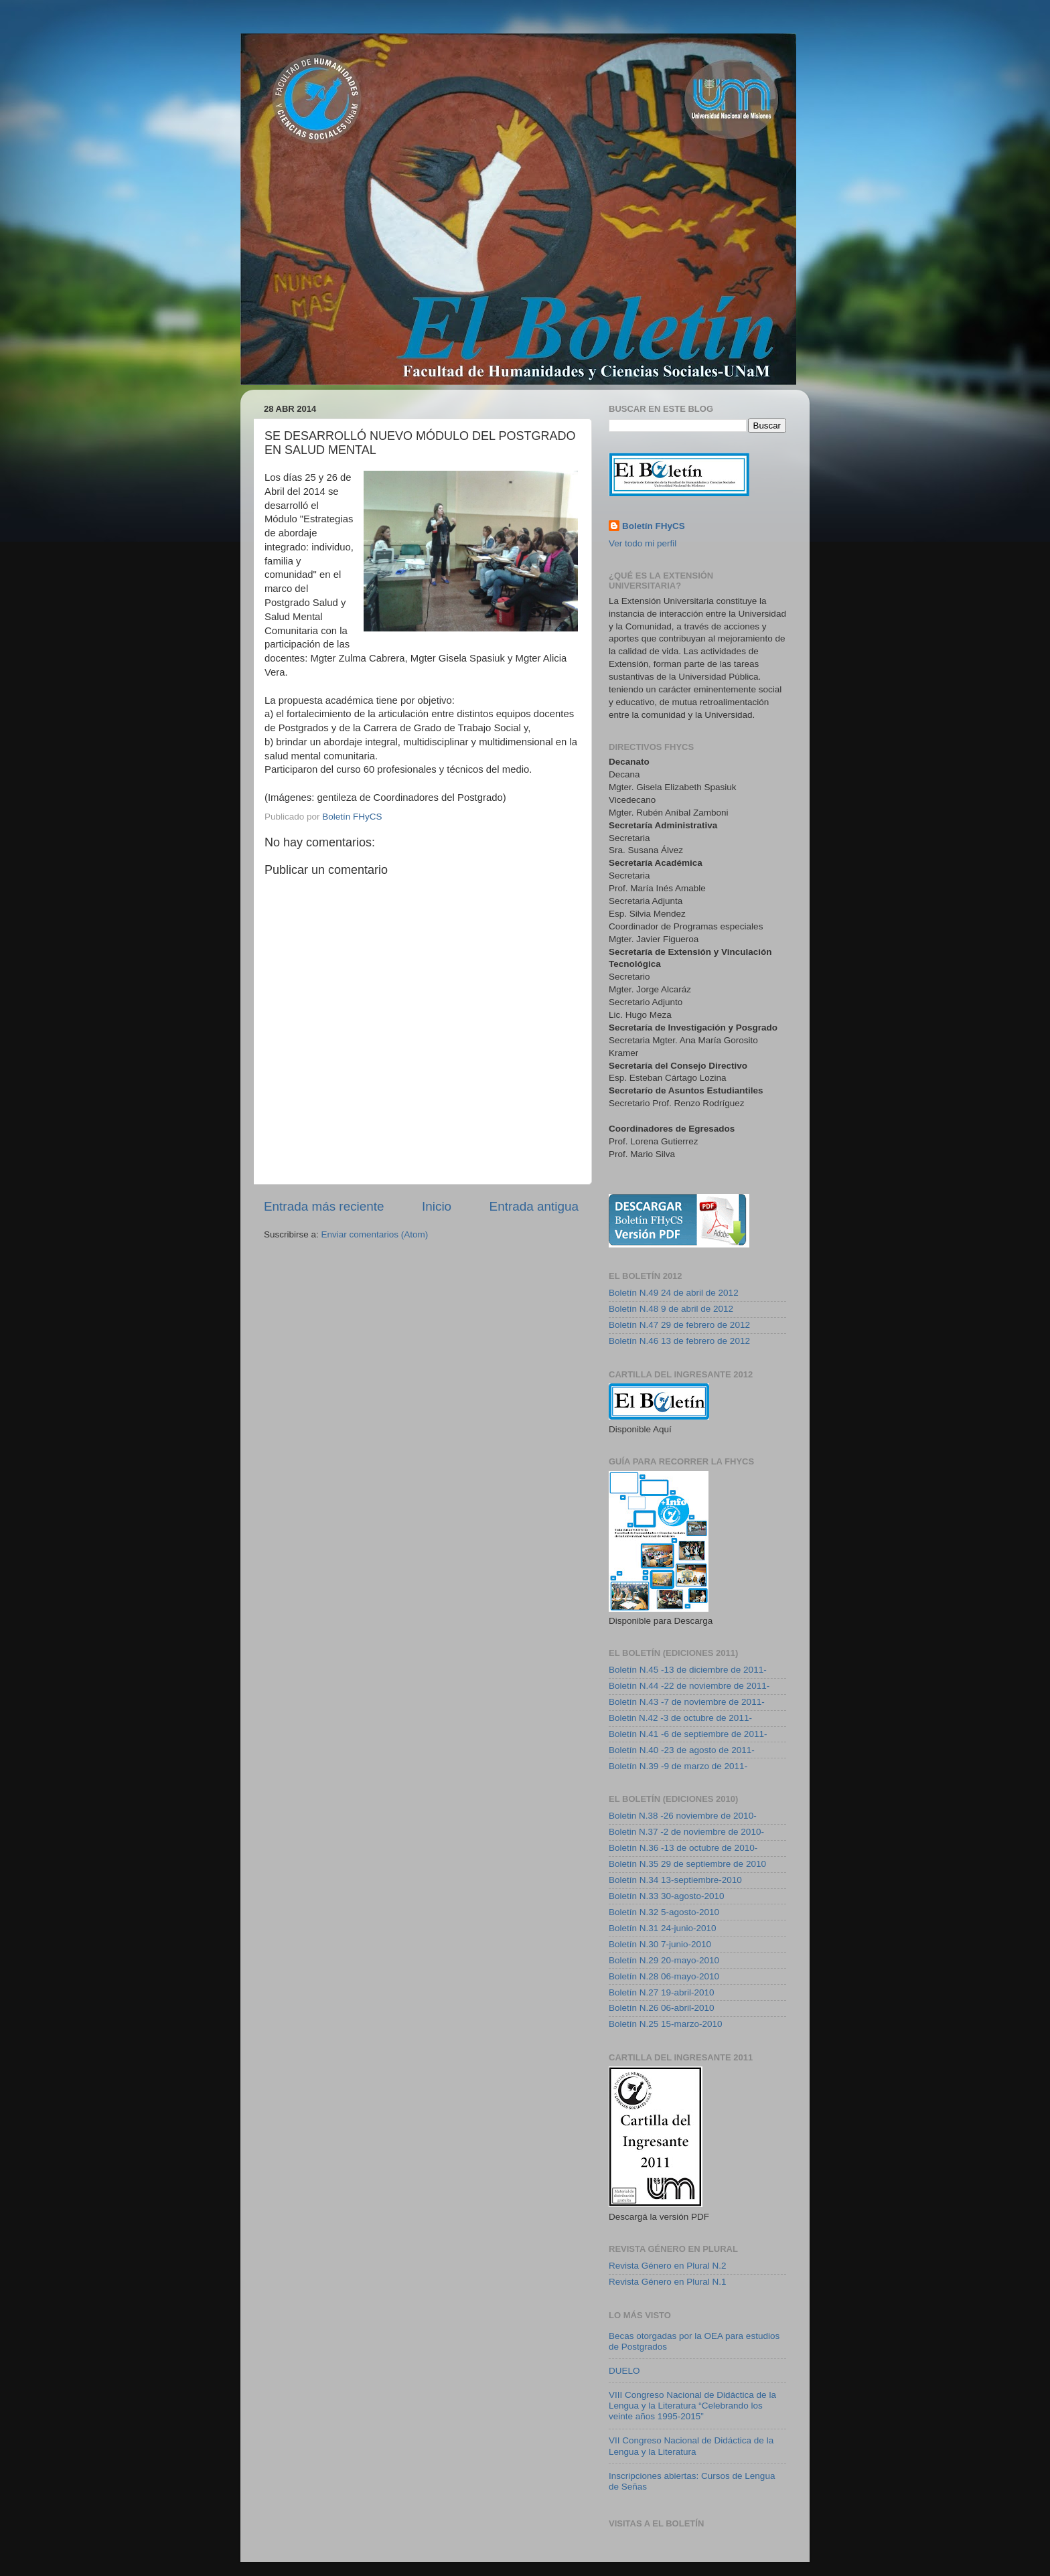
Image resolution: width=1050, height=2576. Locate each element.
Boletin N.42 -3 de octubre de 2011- (680, 1718)
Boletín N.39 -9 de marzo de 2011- (678, 1766)
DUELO (624, 2371)
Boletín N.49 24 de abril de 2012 (674, 1293)
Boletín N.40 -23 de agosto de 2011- (682, 1750)
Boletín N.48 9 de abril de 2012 (671, 1309)
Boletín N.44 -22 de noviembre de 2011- (689, 1686)
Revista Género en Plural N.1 (668, 2282)
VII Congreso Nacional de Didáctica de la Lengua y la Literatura (691, 2445)
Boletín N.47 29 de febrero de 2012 (679, 1325)
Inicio (436, 1206)
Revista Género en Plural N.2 (668, 2266)
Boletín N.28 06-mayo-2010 (664, 1976)
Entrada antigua (534, 1206)
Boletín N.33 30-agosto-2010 (667, 1896)
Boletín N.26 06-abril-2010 (662, 2008)
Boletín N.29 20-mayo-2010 (664, 1960)
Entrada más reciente (324, 1206)
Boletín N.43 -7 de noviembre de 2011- (687, 1702)
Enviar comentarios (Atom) (375, 1234)
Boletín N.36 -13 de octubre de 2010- (683, 1848)
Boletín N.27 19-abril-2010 (662, 1992)
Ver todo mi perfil (642, 543)
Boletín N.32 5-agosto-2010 (664, 1912)
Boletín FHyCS (653, 526)
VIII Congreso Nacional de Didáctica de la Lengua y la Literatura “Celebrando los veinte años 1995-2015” (692, 2405)
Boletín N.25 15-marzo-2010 (666, 2024)
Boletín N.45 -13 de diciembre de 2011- (688, 1670)
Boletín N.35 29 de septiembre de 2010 (687, 1864)
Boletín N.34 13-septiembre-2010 (675, 1880)
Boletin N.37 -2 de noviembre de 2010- (686, 1832)
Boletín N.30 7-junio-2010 (660, 1944)
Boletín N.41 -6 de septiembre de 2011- (688, 1734)
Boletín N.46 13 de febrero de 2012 (679, 1341)
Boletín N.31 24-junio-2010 (663, 1928)
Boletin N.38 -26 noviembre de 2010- (683, 1816)
